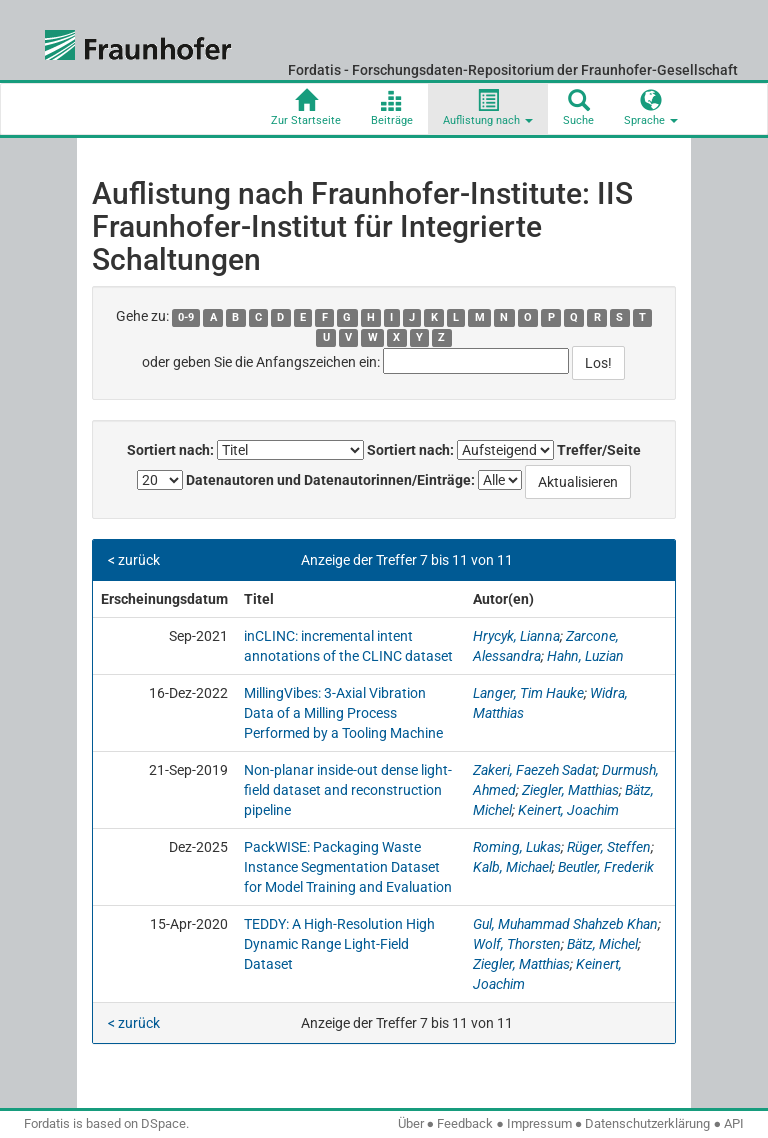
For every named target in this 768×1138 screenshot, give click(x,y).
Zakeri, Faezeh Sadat (534, 770)
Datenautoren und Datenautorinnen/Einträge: (330, 480)
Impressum (539, 1123)
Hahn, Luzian (585, 656)
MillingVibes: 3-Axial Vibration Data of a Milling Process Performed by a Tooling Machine (343, 713)
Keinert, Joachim (568, 810)
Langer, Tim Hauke (528, 693)
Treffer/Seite (599, 450)
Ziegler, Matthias (570, 790)
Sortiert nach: (170, 450)
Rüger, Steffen (609, 847)
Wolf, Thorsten (517, 944)
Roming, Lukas (517, 847)
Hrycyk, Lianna (516, 636)
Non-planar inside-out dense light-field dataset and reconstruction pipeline (348, 790)
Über (411, 1123)
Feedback (465, 1123)
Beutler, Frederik (606, 867)
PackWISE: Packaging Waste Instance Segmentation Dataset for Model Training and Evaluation (348, 867)
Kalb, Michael (512, 867)
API (734, 1123)
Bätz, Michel (602, 944)
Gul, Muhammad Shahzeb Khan (565, 924)
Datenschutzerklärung (647, 1123)
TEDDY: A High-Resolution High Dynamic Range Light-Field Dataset (339, 944)
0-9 (186, 317)
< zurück (134, 560)
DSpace (163, 1123)
